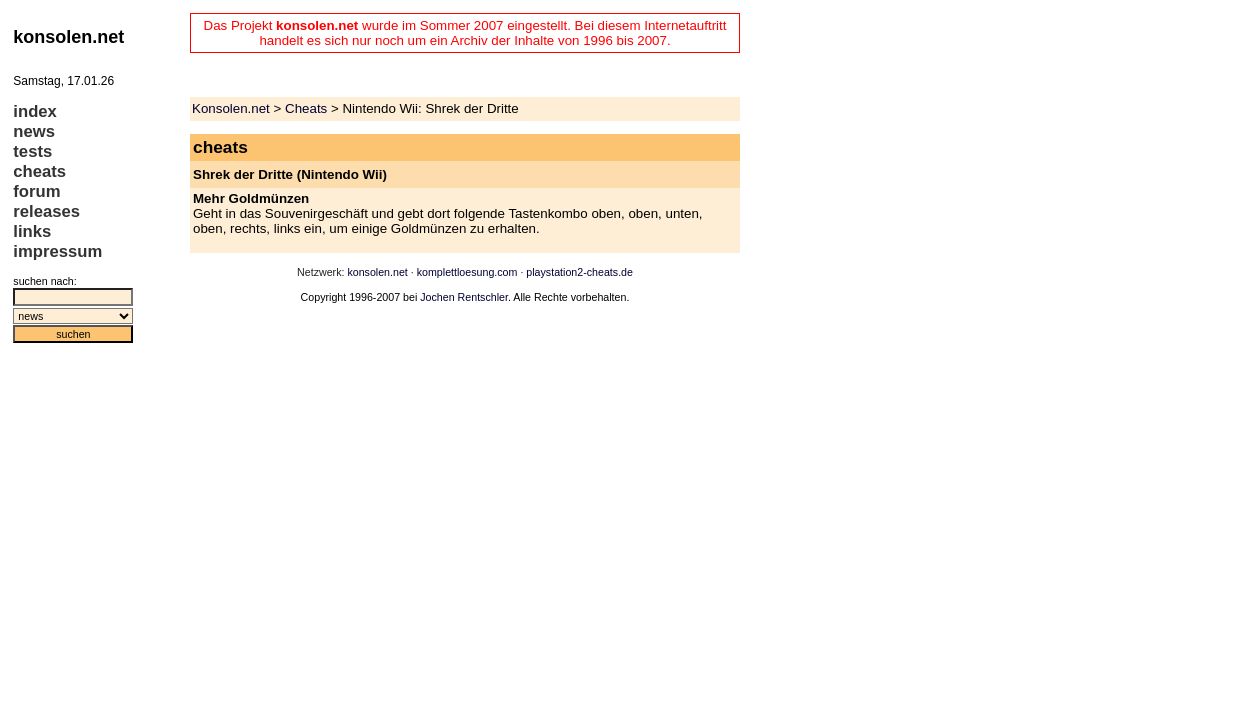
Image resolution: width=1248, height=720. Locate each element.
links (32, 231)
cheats (39, 171)
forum (36, 191)
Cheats (306, 108)
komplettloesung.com (467, 272)
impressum (57, 251)
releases (46, 211)
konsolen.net (377, 272)
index (35, 111)
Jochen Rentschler (464, 297)
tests (32, 151)
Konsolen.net (231, 108)
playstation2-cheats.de (579, 272)
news (34, 131)
